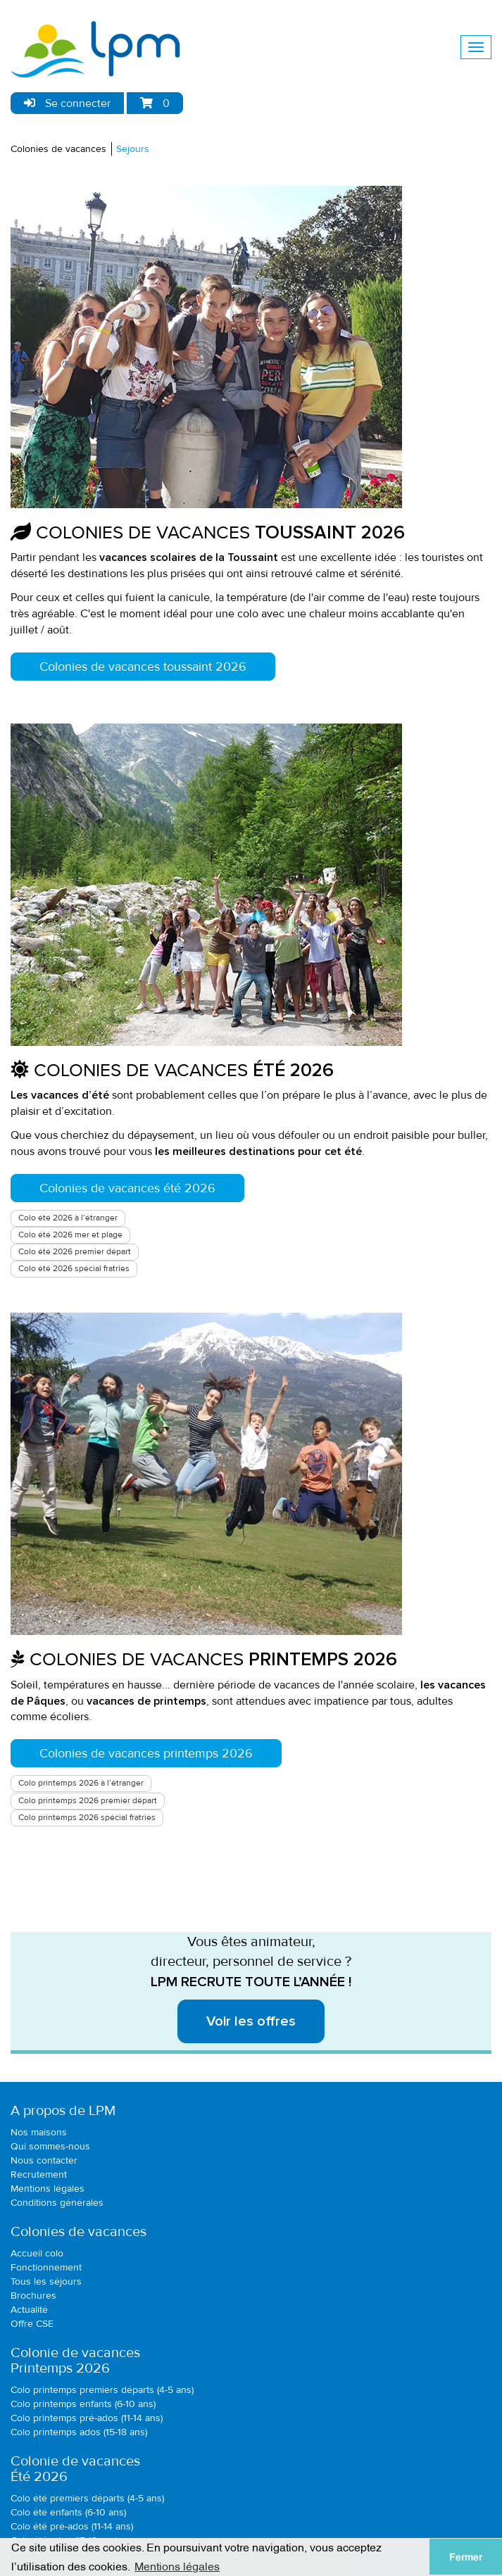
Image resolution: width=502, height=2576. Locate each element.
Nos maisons (39, 2132)
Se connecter (67, 103)
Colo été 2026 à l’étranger (68, 1218)
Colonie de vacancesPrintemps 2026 (75, 2360)
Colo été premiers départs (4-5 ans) (87, 2498)
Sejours (132, 149)
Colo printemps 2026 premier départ (87, 1800)
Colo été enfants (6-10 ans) (68, 2512)
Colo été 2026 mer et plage (70, 1235)
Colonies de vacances (58, 149)
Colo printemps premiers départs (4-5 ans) (102, 2390)
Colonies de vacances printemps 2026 (146, 1753)
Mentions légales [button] (177, 2565)
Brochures (33, 2296)
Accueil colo (37, 2253)
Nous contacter (44, 2160)
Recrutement (39, 2174)
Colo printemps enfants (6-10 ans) (83, 2404)
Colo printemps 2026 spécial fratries (87, 1817)
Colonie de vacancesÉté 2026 (75, 2469)
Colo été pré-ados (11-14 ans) (72, 2526)
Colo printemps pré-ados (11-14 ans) (87, 2418)
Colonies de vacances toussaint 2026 (142, 666)
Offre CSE (32, 2324)
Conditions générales (57, 2203)
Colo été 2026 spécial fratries (74, 1268)
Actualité (29, 2310)
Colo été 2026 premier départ (74, 1251)
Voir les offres (251, 2021)
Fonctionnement (46, 2267)
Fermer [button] (465, 2557)
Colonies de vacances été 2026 (127, 1188)
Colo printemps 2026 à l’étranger (81, 1783)
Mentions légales (47, 2189)
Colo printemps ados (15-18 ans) (79, 2432)
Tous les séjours (46, 2281)
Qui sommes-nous (50, 2146)
